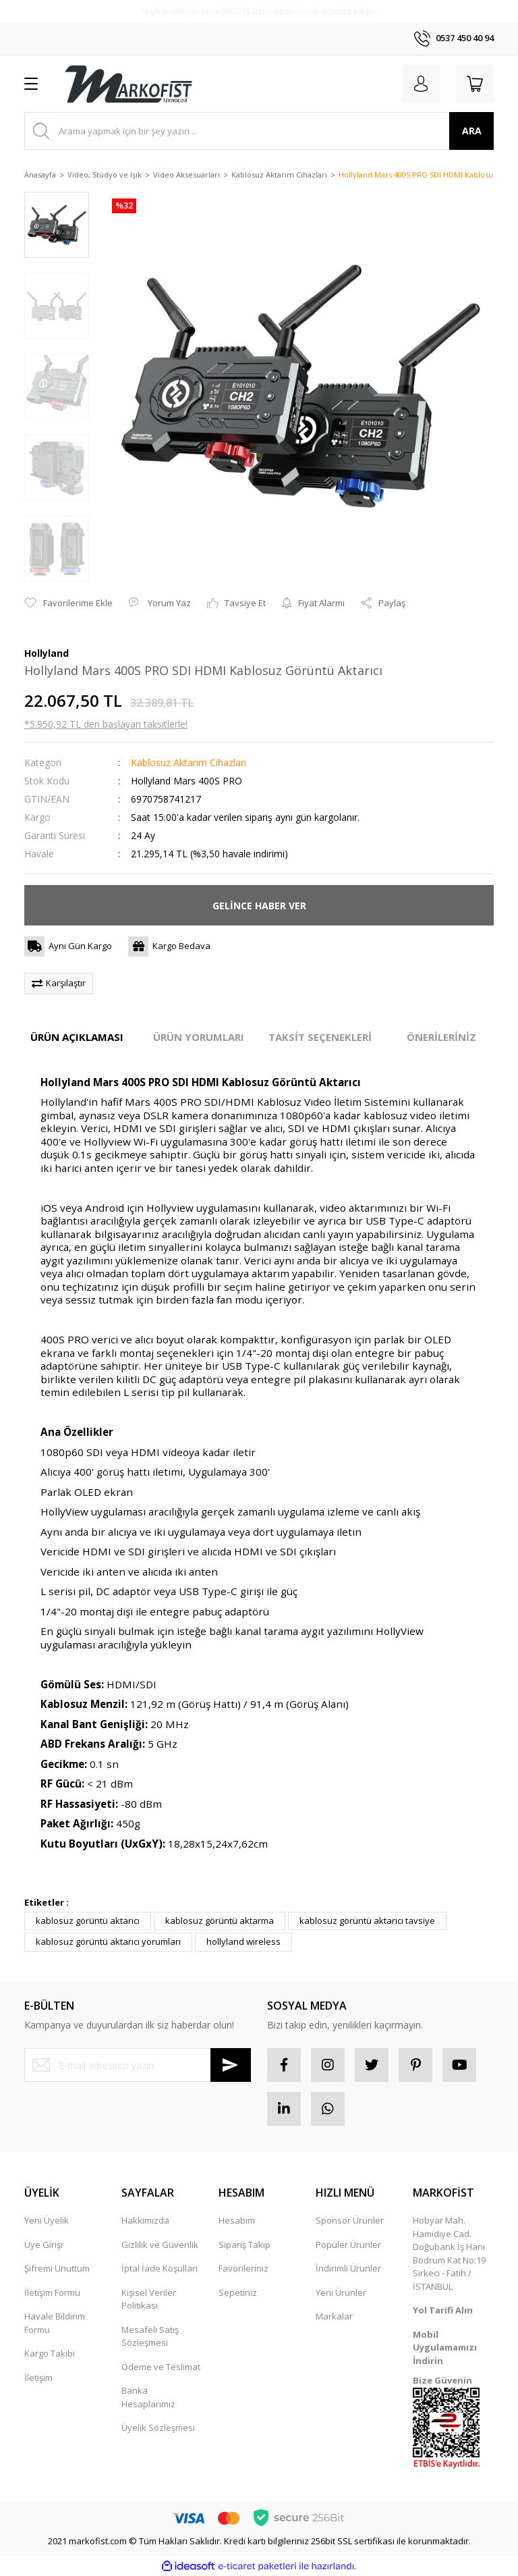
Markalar (334, 2316)
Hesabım (237, 2220)
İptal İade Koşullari (159, 2268)
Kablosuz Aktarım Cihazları (188, 762)
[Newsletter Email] (137, 2065)
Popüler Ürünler (348, 2244)
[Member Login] (421, 84)
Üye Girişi (43, 2244)
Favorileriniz (243, 2268)
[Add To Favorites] (68, 603)
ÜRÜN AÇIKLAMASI (76, 1037)
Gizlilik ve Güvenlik (159, 2244)
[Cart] (475, 84)
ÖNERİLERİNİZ (441, 1037)
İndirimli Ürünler (348, 2268)
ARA (472, 130)
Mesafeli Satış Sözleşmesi (150, 2336)
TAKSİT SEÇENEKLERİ (320, 1037)
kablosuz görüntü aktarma (219, 1920)
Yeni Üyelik (46, 2220)
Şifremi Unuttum (57, 2268)
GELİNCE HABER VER (259, 905)
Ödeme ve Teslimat (160, 2367)
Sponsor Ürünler (350, 2220)
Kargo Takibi (49, 2353)
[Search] (259, 131)
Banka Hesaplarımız (148, 2397)
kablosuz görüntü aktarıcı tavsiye (367, 1920)
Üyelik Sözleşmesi (158, 2427)
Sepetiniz (238, 2292)
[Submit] (230, 2065)
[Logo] (128, 84)
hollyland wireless (243, 1941)
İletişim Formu (52, 2292)
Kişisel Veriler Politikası (148, 2299)
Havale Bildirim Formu (54, 2323)
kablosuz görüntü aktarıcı (88, 1920)
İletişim (38, 2377)
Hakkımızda (145, 2220)
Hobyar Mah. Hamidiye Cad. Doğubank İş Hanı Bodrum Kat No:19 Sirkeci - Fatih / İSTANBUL (449, 2253)
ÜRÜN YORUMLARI (198, 1037)
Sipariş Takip (244, 2244)
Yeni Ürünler (341, 2292)
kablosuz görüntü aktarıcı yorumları (108, 1941)
